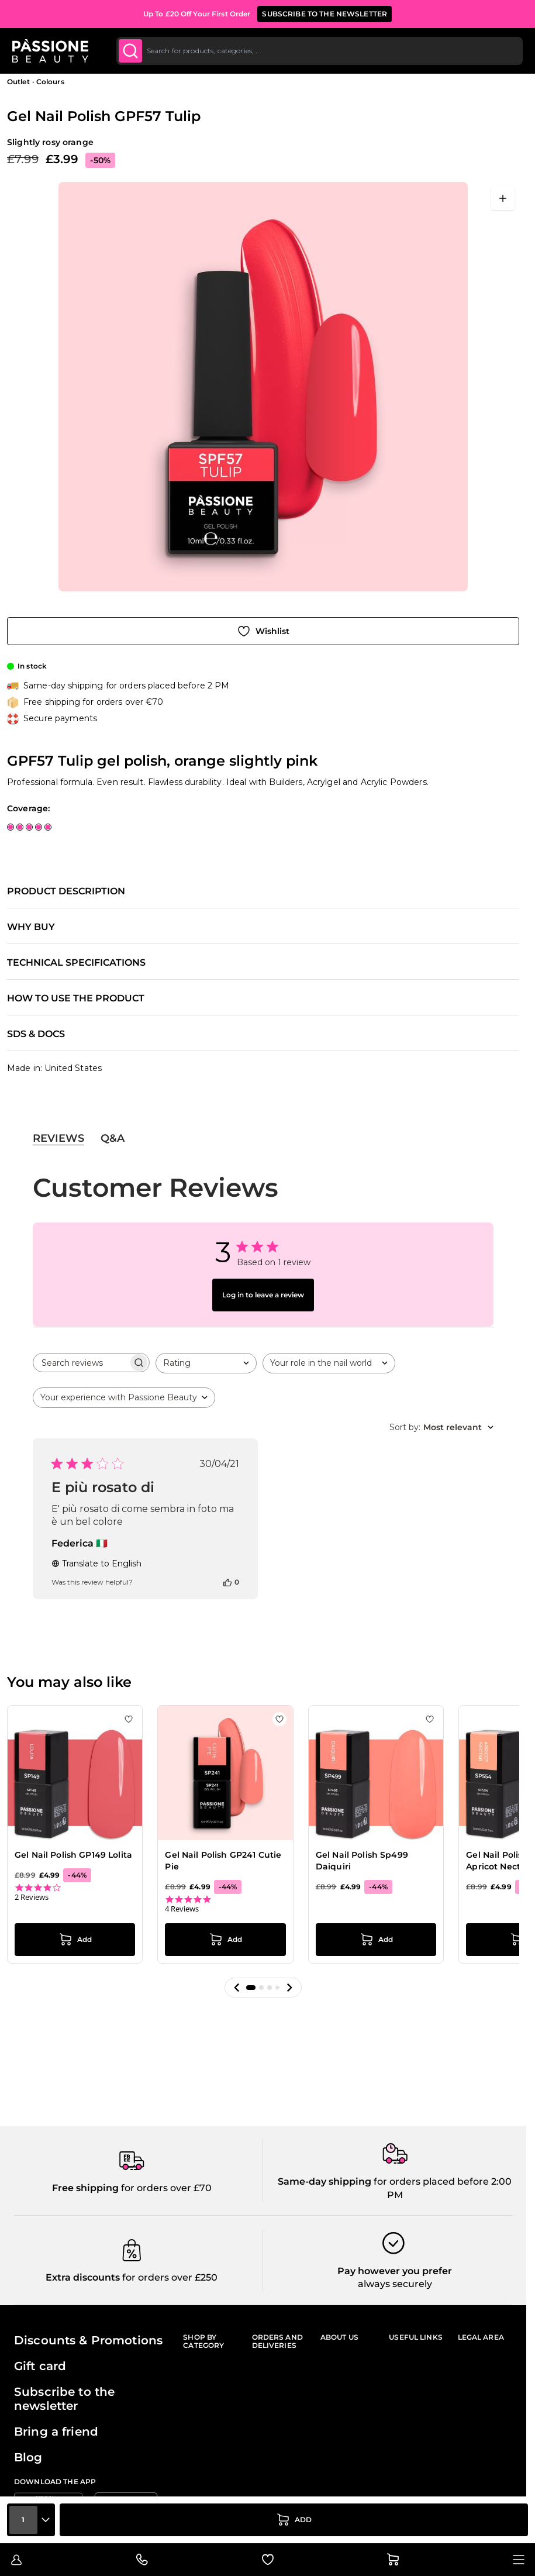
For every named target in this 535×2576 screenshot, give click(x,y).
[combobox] (319, 51)
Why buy (31, 927)
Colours (50, 81)
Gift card (40, 2366)
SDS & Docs (36, 1034)
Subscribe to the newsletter (64, 2399)
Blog (28, 2457)
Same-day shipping (324, 2181)
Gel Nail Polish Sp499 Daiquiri (362, 1861)
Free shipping (85, 2187)
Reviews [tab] (58, 1138)
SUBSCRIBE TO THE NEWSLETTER (324, 13)
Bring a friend (56, 2432)
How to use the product (75, 998)
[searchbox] (80, 1363)
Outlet (18, 81)
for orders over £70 (165, 2187)
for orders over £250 (169, 2277)
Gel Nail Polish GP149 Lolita (73, 1855)
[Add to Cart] (294, 2519)
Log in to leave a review (263, 1294)
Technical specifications (76, 962)
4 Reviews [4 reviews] (182, 1909)
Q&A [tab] (113, 1138)
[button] (237, 1988)
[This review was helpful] (227, 1581)
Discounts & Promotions (88, 2340)
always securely (395, 2283)
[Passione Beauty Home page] (52, 51)
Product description (66, 891)
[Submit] (132, 51)
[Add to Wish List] (263, 631)
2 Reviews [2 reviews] (32, 1897)
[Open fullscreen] (503, 198)
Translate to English (96, 1563)
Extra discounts (83, 2277)
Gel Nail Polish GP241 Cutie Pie (223, 1861)
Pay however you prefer (394, 2271)
